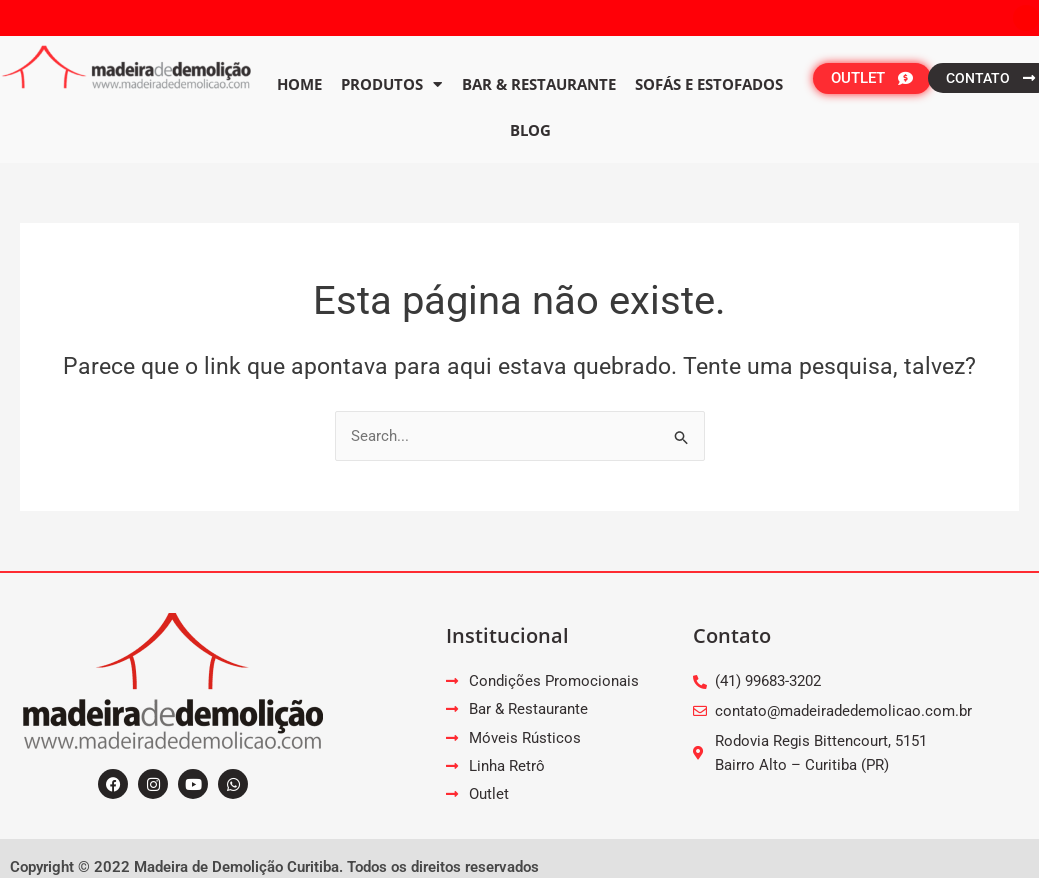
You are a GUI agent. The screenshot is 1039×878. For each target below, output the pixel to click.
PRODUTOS (391, 84)
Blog (530, 130)
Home (299, 84)
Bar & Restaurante (539, 84)
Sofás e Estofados (709, 84)
